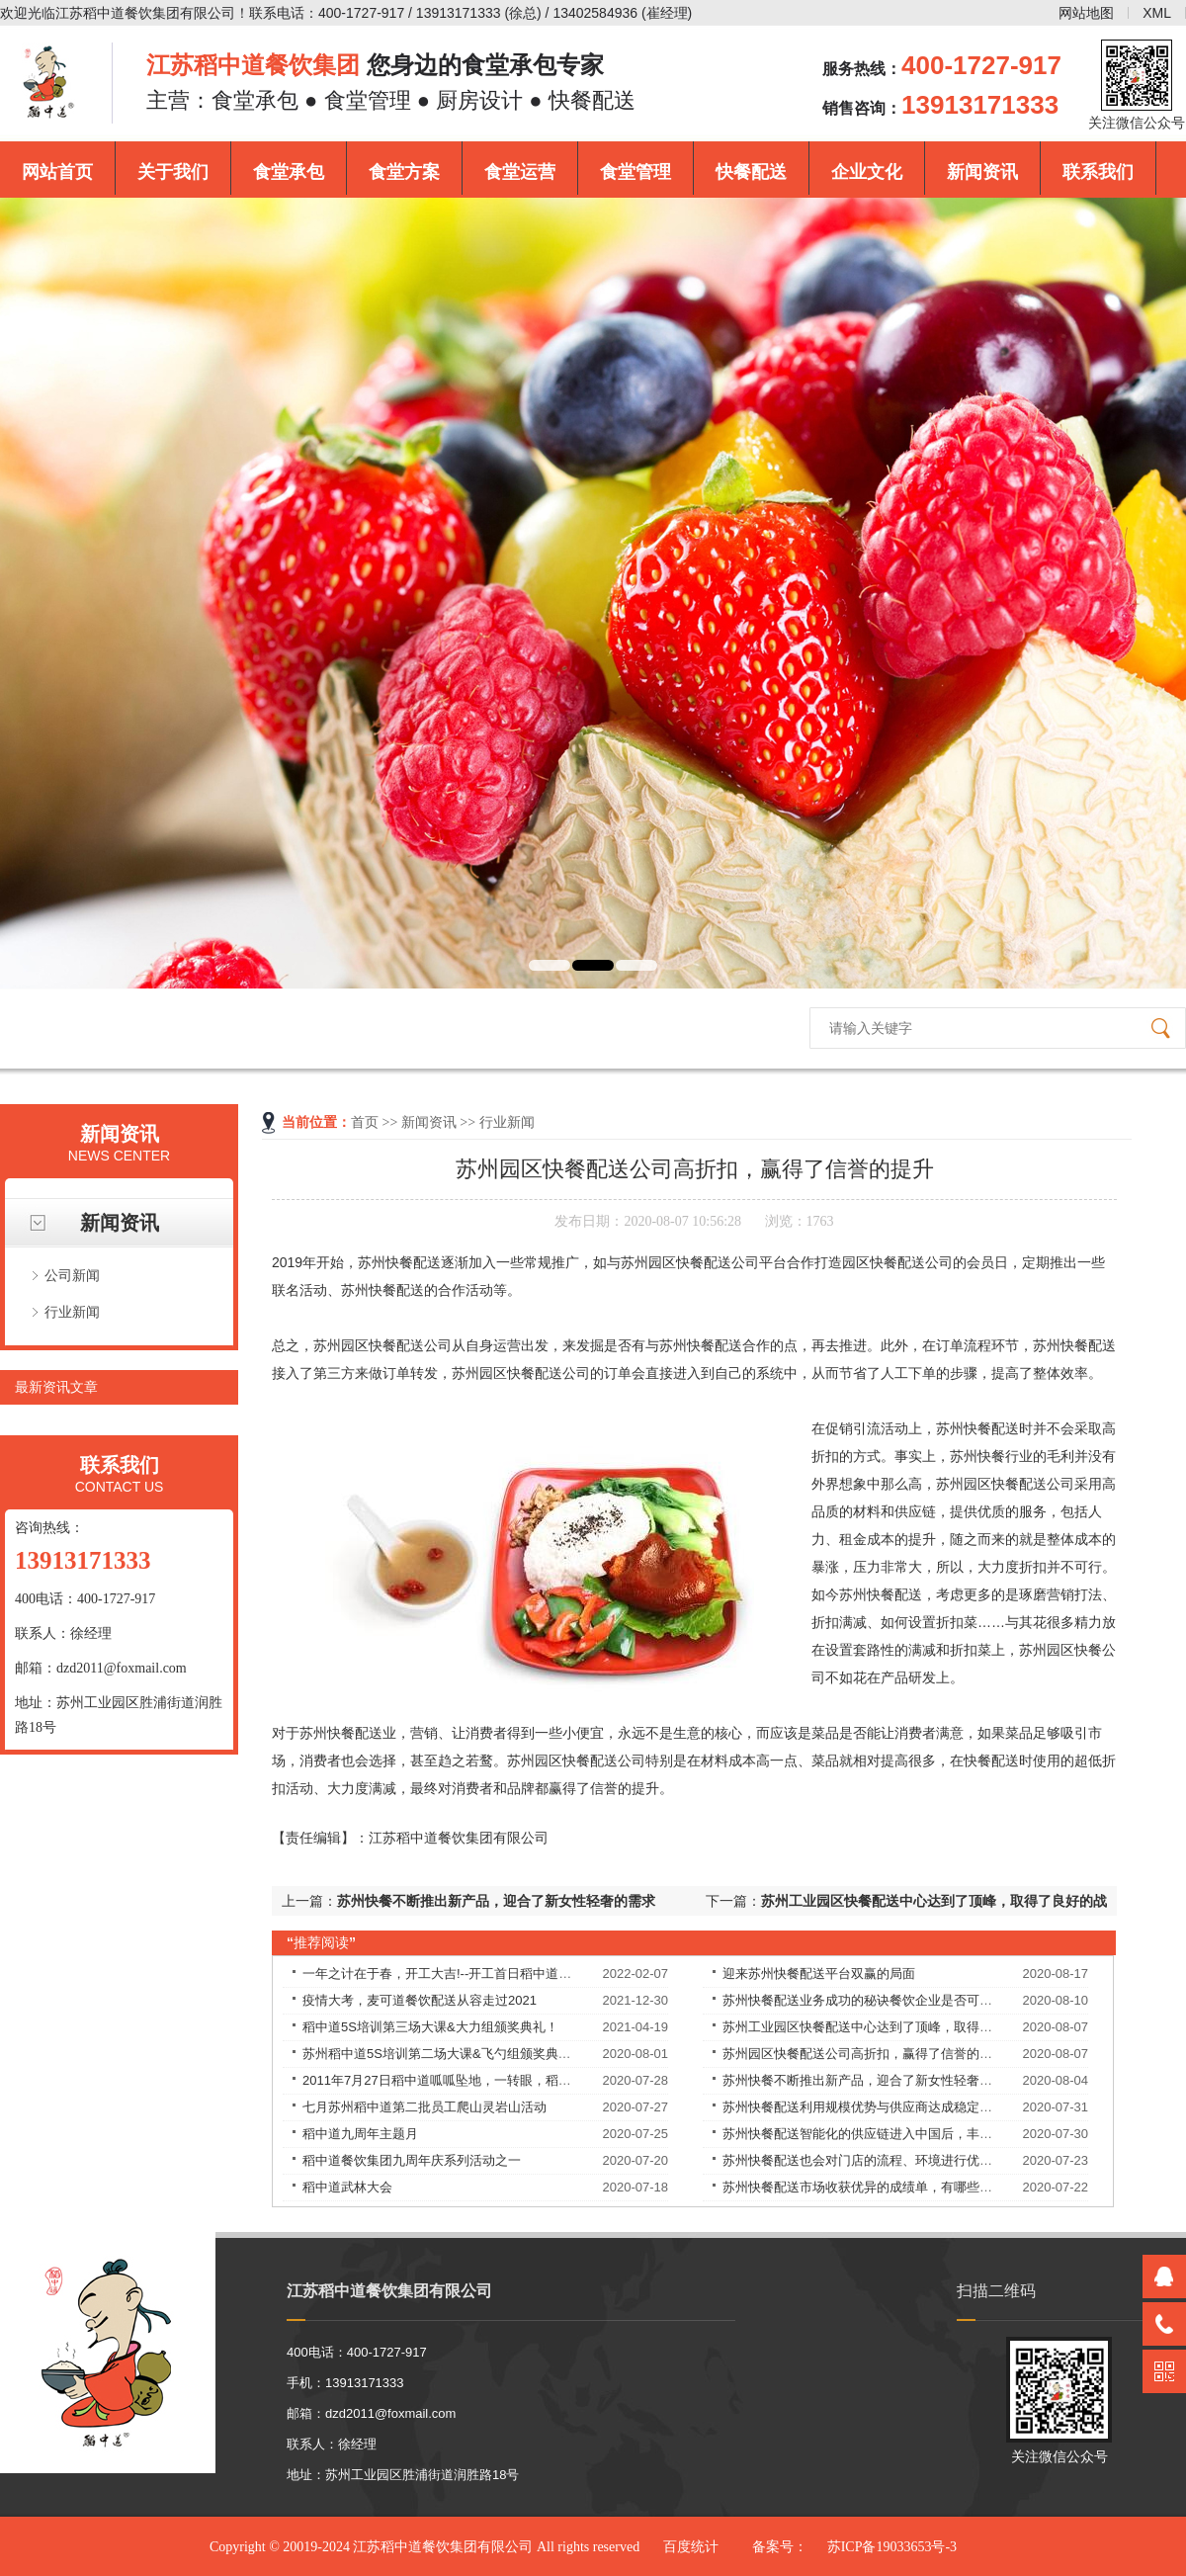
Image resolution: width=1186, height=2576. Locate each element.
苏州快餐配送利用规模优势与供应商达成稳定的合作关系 (883, 2107)
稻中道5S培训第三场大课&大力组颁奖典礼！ (430, 2026)
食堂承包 (288, 172)
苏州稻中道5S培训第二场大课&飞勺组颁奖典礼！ (443, 2053)
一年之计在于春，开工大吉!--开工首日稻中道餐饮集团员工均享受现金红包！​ (520, 1973)
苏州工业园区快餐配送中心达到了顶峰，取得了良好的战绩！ (895, 2026)
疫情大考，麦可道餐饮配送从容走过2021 (419, 2000)
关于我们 (173, 172)
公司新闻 (72, 1275)
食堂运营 (519, 172)
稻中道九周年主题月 (360, 2133)
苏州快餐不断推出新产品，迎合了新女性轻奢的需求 (496, 1901)
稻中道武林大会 (347, 2187)
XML (1157, 13)
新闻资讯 (982, 172)
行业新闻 (72, 1312)
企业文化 (866, 172)
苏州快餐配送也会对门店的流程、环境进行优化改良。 (876, 2160)
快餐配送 (751, 172)
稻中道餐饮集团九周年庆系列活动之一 (411, 2160)
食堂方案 (404, 172)
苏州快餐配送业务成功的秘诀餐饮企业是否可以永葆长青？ (889, 2000)
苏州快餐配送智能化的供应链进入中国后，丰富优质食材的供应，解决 (921, 2133)
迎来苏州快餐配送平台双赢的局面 (818, 1973)
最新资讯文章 (56, 1387)
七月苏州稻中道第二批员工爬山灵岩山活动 (424, 2107)
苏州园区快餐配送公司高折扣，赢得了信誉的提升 (863, 2053)
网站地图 (1086, 13)
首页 (365, 1122)
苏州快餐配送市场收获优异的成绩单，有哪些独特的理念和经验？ (908, 2187)
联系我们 (1098, 172)
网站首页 (57, 172)
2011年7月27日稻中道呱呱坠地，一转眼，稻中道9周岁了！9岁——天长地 (514, 2080)
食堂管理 (635, 172)
